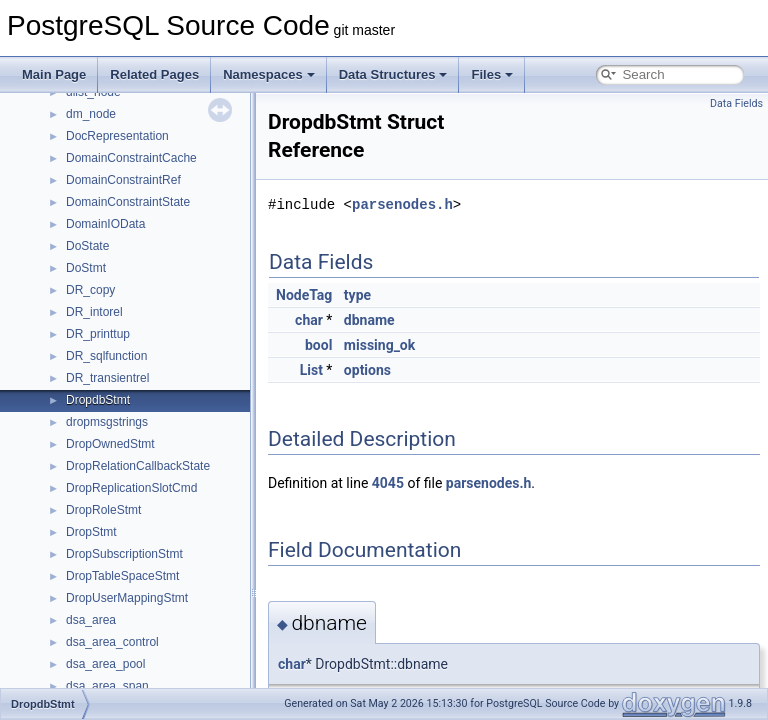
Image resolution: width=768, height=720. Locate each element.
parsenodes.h (402, 204)
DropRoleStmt (103, 510)
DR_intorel (94, 312)
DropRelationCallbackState (138, 466)
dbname (369, 320)
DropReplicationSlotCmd (131, 488)
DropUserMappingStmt (127, 598)
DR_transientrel (107, 378)
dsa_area (91, 620)
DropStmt (91, 532)
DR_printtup (98, 334)
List (311, 370)
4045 (388, 483)
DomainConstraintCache (131, 158)
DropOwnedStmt (110, 444)
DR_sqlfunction (106, 356)
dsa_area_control (112, 642)
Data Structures (393, 74)
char (309, 320)
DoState (87, 246)
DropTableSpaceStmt (122, 576)
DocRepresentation (117, 136)
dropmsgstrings (107, 422)
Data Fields (736, 103)
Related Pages (154, 74)
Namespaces (269, 74)
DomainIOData (105, 224)
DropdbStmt (98, 400)
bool (318, 345)
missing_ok (379, 345)
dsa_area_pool (105, 664)
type (357, 295)
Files (492, 74)
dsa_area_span (107, 686)
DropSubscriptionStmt (124, 554)
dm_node (91, 114)
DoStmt (86, 268)
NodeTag (304, 295)
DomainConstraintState (128, 202)
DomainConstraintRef (123, 180)
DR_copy (90, 290)
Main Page (54, 74)
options (367, 370)
